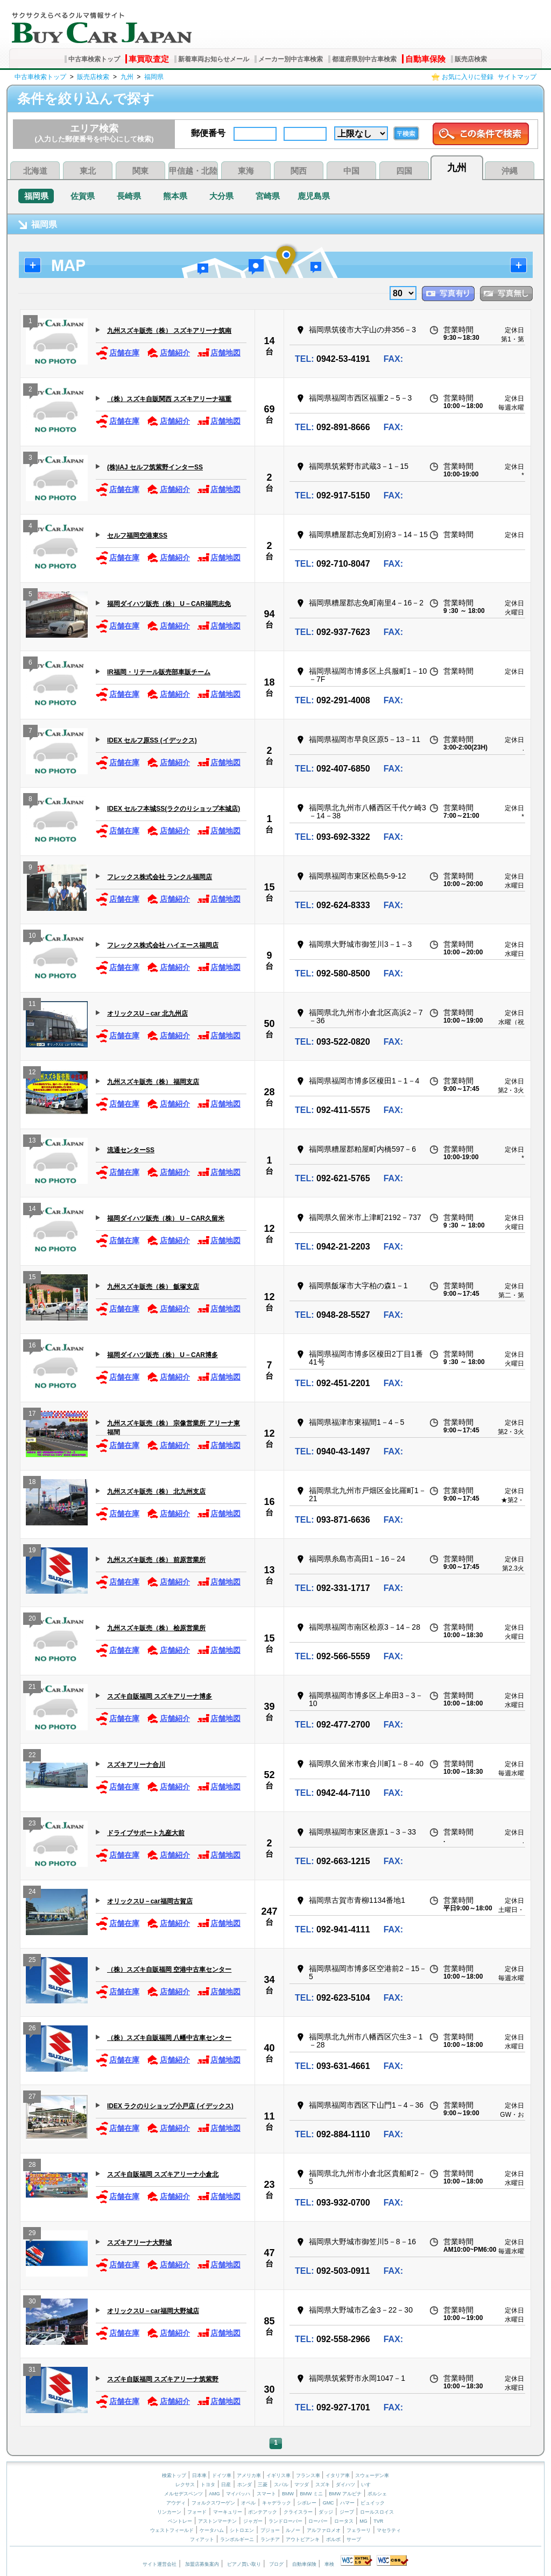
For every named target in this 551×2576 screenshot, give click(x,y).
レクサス (185, 2484)
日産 (226, 2484)
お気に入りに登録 (467, 77)
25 (32, 1961)
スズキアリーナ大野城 (139, 2242)
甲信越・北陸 (193, 170)
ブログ (276, 2564)
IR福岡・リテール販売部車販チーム (158, 672)
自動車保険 (425, 58)
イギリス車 (279, 2475)
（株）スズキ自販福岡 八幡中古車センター (169, 2038)
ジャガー (253, 2521)
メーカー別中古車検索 (290, 59)
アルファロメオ (324, 2530)
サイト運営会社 (159, 2564)
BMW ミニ (311, 2493)
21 (32, 1688)
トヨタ (208, 2484)
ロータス (344, 2521)
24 (32, 1893)
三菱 (262, 2484)
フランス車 (309, 2475)
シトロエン (242, 2530)
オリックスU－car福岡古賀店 (150, 1901)
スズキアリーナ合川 (136, 1764)
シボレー (306, 2503)
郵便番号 (208, 133)
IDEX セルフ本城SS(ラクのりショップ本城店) (173, 808)
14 (269, 341)
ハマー (347, 2503)
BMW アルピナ (345, 2493)
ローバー (318, 2521)
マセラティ (389, 2530)
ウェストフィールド (172, 2530)
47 (269, 2252)
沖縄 (509, 170)
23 (32, 1824)
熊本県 (175, 196)
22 (32, 1756)
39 (269, 1706)
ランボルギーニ (237, 2539)
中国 (351, 170)
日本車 (200, 2475)
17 (32, 1415)
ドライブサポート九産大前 (146, 1833)
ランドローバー (285, 2521)
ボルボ (333, 2539)
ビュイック (373, 2503)
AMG (214, 2493)
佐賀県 (82, 196)
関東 (140, 170)
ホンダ (244, 2484)
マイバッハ (238, 2493)
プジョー (270, 2530)
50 (269, 1023)
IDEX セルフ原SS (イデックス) (152, 740)
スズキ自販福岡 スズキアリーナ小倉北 (162, 2174)
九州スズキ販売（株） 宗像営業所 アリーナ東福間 (173, 1427)
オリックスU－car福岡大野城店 (153, 2311)
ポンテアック (262, 2512)
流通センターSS (130, 1150)
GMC (328, 2503)
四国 (404, 170)
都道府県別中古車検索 (364, 59)
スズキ (322, 2484)
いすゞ (368, 2484)
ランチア (270, 2539)
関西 (299, 170)
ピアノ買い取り (244, 2564)
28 (269, 1092)
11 (32, 1005)
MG (363, 2521)
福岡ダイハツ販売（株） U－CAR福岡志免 (169, 604)
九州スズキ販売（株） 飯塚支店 (153, 1286)
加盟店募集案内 (202, 2564)
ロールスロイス (377, 2512)
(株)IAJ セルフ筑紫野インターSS (155, 467)
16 (32, 1346)
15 (269, 887)
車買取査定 (149, 58)
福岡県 (154, 77)
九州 (127, 77)
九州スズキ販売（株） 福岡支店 (153, 1082)
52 (269, 1774)
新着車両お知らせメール (213, 59)
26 (32, 2029)
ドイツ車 (222, 2475)
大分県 (221, 196)
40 (269, 2048)
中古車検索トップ (94, 59)
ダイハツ (345, 2484)
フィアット (202, 2539)
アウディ (176, 2503)
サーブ (354, 2539)
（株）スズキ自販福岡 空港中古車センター (169, 1969)
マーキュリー (227, 2512)
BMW (288, 2493)
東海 (246, 170)
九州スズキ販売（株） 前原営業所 (156, 1560)
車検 (329, 2564)
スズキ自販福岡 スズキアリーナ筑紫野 (162, 2379)
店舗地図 (219, 353)
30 (32, 2302)
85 (269, 2321)
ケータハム (212, 2530)
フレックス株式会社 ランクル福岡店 (159, 877)
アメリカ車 (250, 2475)
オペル (248, 2503)
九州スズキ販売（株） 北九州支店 (156, 1491)
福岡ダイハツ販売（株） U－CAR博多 (162, 1355)
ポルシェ (377, 2493)
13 (32, 1142)
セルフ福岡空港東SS (137, 535)
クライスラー (298, 2512)
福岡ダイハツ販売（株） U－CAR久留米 (165, 1218)
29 (32, 2234)
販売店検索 (471, 59)
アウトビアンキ (303, 2539)
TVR (378, 2521)
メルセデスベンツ (183, 2493)
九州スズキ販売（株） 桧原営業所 (156, 1628)
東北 (88, 170)
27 (32, 2098)
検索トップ (174, 2475)
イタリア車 (338, 2475)
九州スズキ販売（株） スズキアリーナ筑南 (169, 330)
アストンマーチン (217, 2521)
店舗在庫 (117, 353)
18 (269, 682)
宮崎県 (268, 196)
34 (269, 1979)
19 (32, 1551)
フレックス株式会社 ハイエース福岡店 (162, 945)
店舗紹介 (168, 353)
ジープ (347, 2512)
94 (269, 614)
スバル (281, 2484)
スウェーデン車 (372, 2475)
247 (269, 1911)
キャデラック (276, 2503)
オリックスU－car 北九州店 (147, 1013)
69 (269, 409)
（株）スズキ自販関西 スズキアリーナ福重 (169, 399)
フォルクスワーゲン (213, 2503)
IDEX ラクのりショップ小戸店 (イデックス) (170, 2106)
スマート (266, 2493)
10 (32, 937)
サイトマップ (517, 77)
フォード (197, 2512)
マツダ (301, 2484)
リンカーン (169, 2512)
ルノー (293, 2530)
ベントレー (180, 2521)
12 (32, 1073)
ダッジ (326, 2512)
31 (32, 2371)
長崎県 (129, 196)
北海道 (35, 170)
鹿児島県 (314, 196)
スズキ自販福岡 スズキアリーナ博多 (159, 1696)
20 (32, 1620)
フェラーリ (359, 2530)
